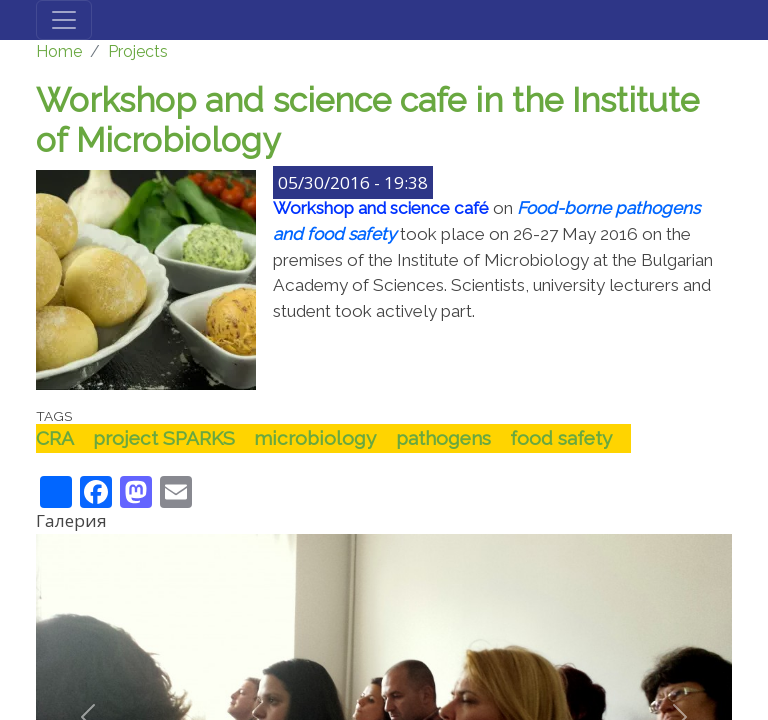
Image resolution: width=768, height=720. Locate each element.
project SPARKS (164, 438)
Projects (138, 51)
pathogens (443, 438)
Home (59, 51)
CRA (55, 438)
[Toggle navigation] (64, 20)
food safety (561, 438)
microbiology (315, 438)
